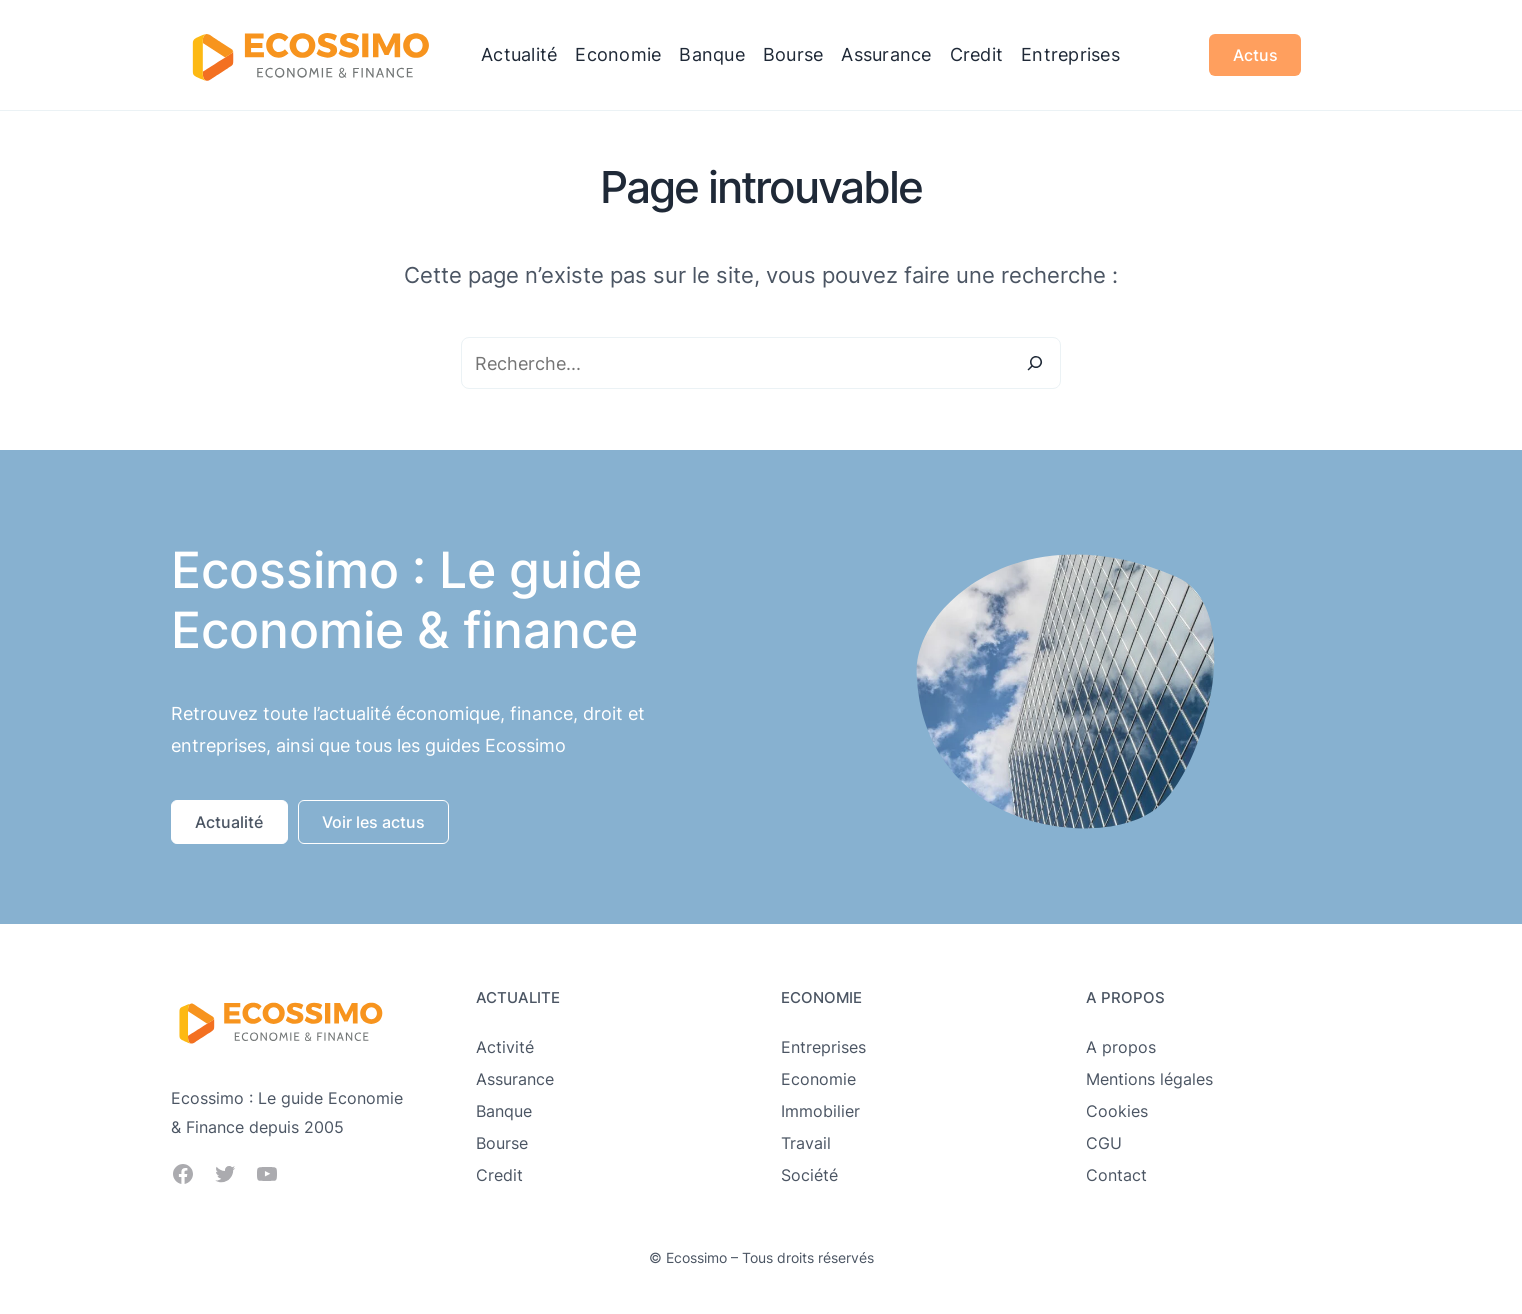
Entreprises (823, 1047)
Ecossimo (696, 1257)
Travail (806, 1143)
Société (809, 1175)
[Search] (1035, 363)
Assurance (515, 1079)
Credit (499, 1175)
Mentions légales (1149, 1079)
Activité (505, 1047)
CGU (1104, 1143)
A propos (1121, 1047)
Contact (1116, 1175)
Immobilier (820, 1111)
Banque (504, 1111)
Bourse (502, 1143)
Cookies (1117, 1111)
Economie (818, 1079)
